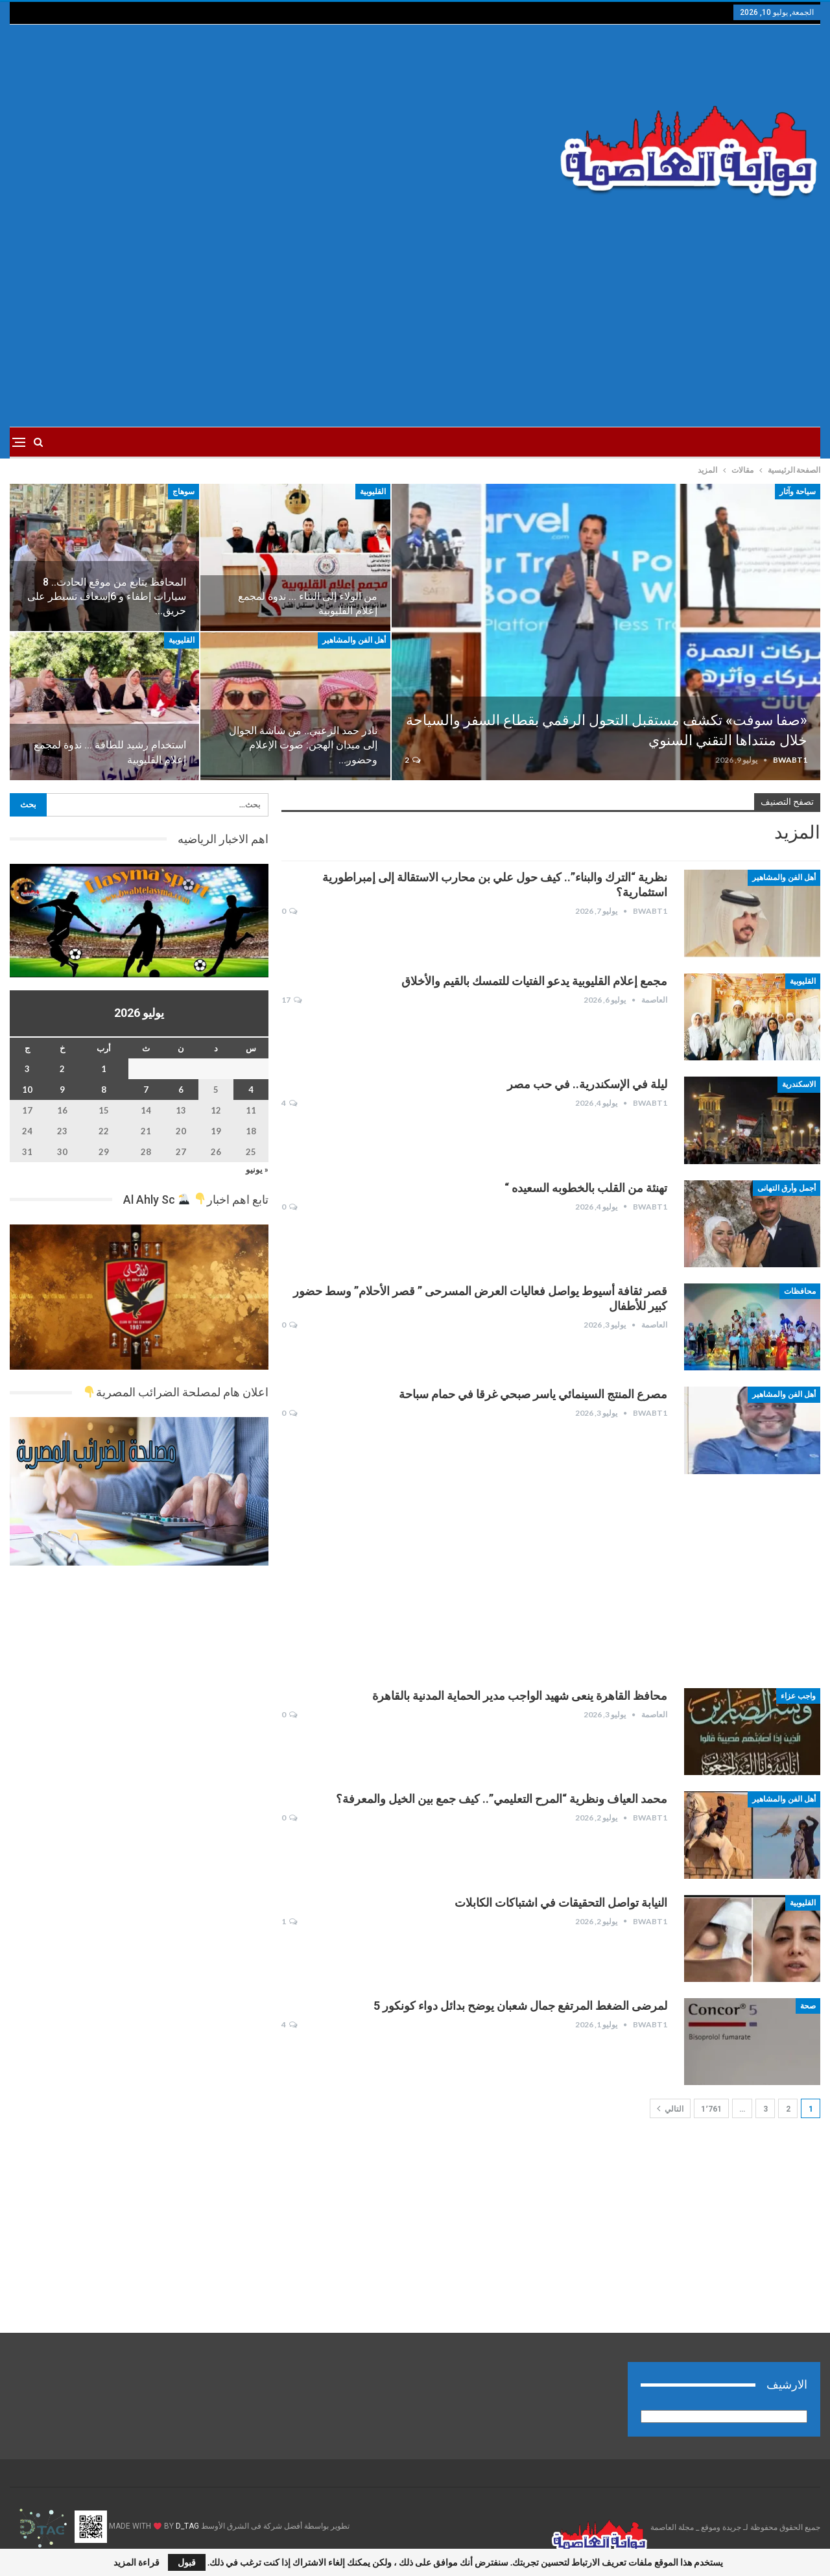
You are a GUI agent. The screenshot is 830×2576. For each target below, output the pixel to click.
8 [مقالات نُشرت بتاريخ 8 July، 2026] (103, 1089)
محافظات (800, 1291)
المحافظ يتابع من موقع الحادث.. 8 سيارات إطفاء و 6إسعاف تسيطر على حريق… (106, 596)
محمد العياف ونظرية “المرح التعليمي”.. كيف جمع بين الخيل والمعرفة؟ (501, 1799)
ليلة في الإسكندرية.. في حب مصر (587, 1084)
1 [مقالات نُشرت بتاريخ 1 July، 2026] (103, 1069)
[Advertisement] (278, 128)
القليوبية (373, 491)
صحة (808, 2005)
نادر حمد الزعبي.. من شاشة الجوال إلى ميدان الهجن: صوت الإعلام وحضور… (303, 744)
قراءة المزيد (136, 2562)
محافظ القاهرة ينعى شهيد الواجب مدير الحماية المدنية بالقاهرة (519, 1695)
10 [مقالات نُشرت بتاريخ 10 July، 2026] (27, 1089)
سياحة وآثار (797, 491)
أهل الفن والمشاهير (354, 640)
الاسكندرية (799, 1084)
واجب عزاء (798, 1695)
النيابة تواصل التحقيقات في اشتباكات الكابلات (561, 1902)
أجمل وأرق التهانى (786, 1188)
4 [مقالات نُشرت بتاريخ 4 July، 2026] (251, 1089)
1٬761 (711, 2109)
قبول (187, 2562)
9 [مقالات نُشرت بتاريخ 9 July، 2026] (62, 1089)
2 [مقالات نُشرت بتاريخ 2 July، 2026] (62, 1069)
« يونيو (257, 1169)
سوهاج (183, 491)
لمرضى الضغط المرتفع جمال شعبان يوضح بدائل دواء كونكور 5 (520, 2005)
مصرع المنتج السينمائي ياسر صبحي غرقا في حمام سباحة (533, 1394)
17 (291, 1000)
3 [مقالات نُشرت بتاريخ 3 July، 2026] (27, 1069)
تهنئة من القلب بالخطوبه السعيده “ (585, 1188)
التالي (670, 2108)
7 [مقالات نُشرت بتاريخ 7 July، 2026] (145, 1089)
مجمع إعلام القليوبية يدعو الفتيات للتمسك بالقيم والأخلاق (534, 981)
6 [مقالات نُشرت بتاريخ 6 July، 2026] (181, 1089)
